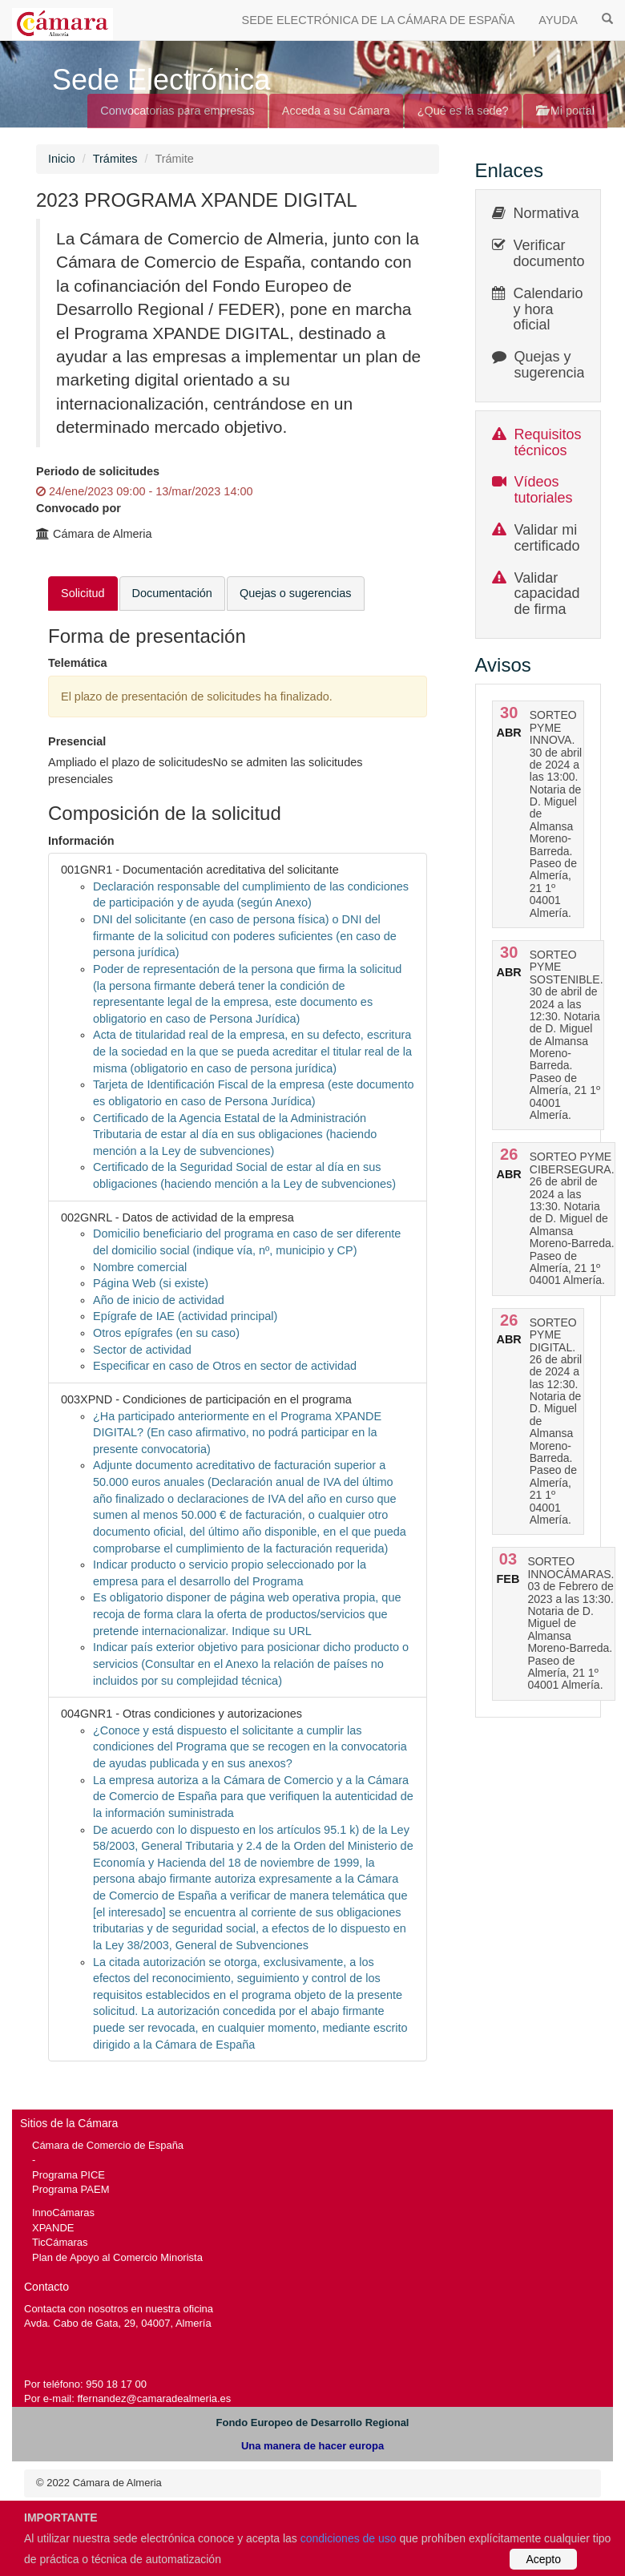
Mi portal (565, 110)
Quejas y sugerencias (553, 365)
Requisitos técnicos (548, 442)
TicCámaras (60, 2242)
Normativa (546, 213)
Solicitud (83, 593)
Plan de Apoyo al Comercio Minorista (117, 2257)
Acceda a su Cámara (336, 110)
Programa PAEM (70, 2189)
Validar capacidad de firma (547, 594)
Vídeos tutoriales (543, 490)
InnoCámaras (63, 2213)
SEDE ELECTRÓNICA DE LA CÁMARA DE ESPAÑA (378, 20)
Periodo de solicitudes (97, 471)
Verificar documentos (553, 253)
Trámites (115, 158)
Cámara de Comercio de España (107, 2145)
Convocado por (78, 508)
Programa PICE (68, 2175)
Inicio (61, 158)
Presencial (77, 741)
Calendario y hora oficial (548, 309)
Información (81, 840)
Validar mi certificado (547, 538)
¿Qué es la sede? (463, 110)
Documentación (172, 593)
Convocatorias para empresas (177, 110)
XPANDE (53, 2228)
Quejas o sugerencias (296, 593)
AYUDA (558, 20)
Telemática (77, 662)
